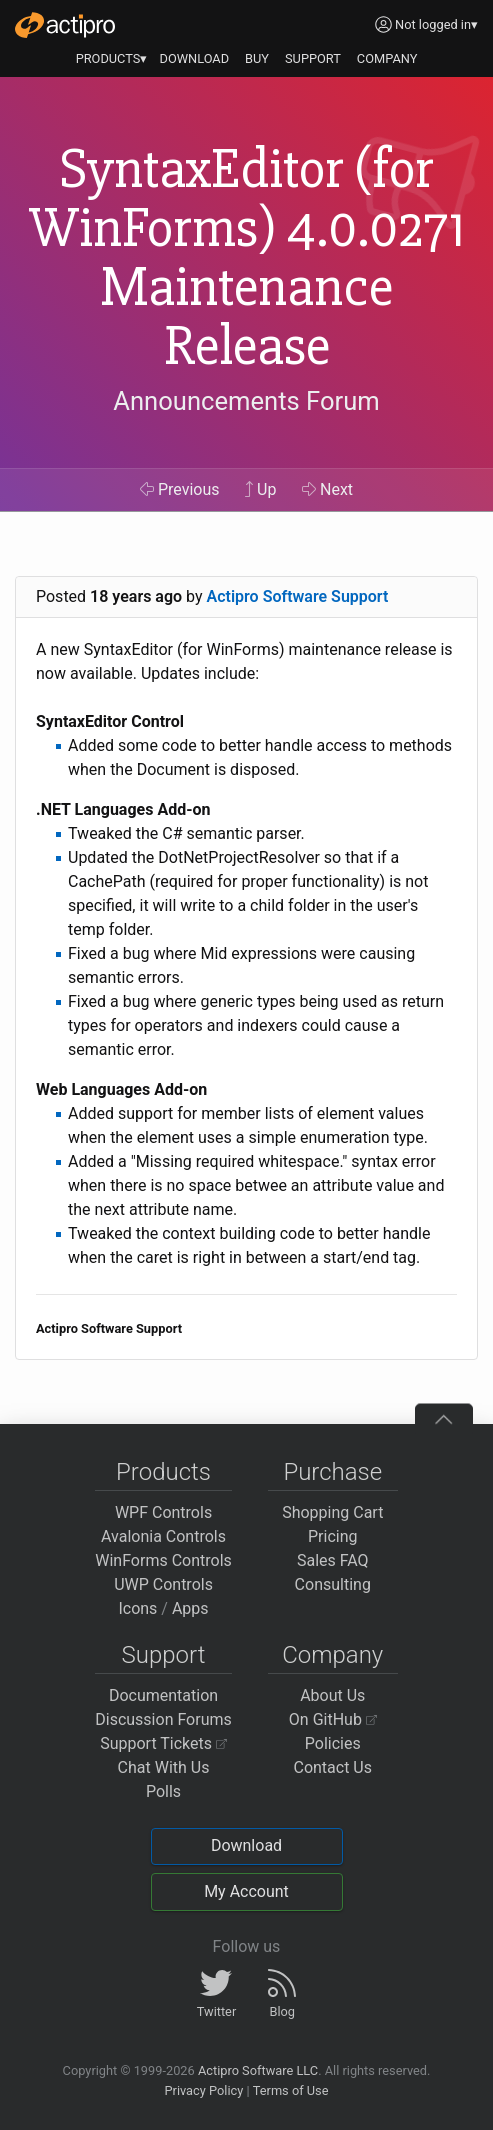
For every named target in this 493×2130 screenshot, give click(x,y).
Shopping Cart (332, 1512)
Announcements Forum (246, 401)
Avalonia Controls (163, 1536)
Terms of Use (291, 2090)
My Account (246, 1891)
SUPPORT (313, 58)
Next (327, 489)
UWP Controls (163, 1584)
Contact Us (332, 1767)
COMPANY (387, 58)
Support (164, 1655)
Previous (180, 489)
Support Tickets (163, 1743)
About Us (332, 1695)
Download (246, 1845)
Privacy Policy (203, 2090)
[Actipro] (65, 25)
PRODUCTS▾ (112, 58)
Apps (190, 1608)
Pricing (333, 1536)
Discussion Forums (163, 1719)
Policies (333, 1743)
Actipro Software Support (298, 596)
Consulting (333, 1584)
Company (332, 1655)
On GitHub (333, 1719)
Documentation (163, 1695)
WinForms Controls (163, 1560)
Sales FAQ (333, 1560)
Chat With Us (164, 1767)
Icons (137, 1608)
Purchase (332, 1472)
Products (163, 1472)
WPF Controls (163, 1512)
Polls (163, 1791)
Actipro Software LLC (258, 2070)
